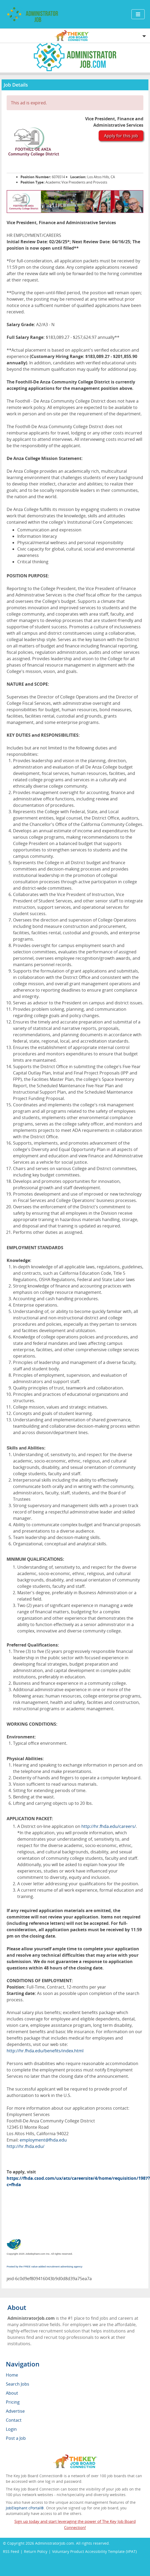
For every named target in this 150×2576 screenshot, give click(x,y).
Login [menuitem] (11, 2429)
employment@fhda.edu (43, 2140)
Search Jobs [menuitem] (17, 2384)
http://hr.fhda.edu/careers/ (108, 1826)
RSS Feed (11, 2551)
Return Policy (35, 2551)
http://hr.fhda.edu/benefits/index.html (45, 2051)
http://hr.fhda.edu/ (25, 2146)
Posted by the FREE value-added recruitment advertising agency (44, 2266)
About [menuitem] (12, 2393)
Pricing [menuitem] (13, 2402)
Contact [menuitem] (14, 2420)
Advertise (15, 2411)
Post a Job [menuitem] (16, 2438)
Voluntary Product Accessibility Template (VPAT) (94, 2551)
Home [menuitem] (12, 2375)
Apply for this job (121, 136)
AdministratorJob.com (54, 2543)
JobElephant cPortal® (25, 2507)
